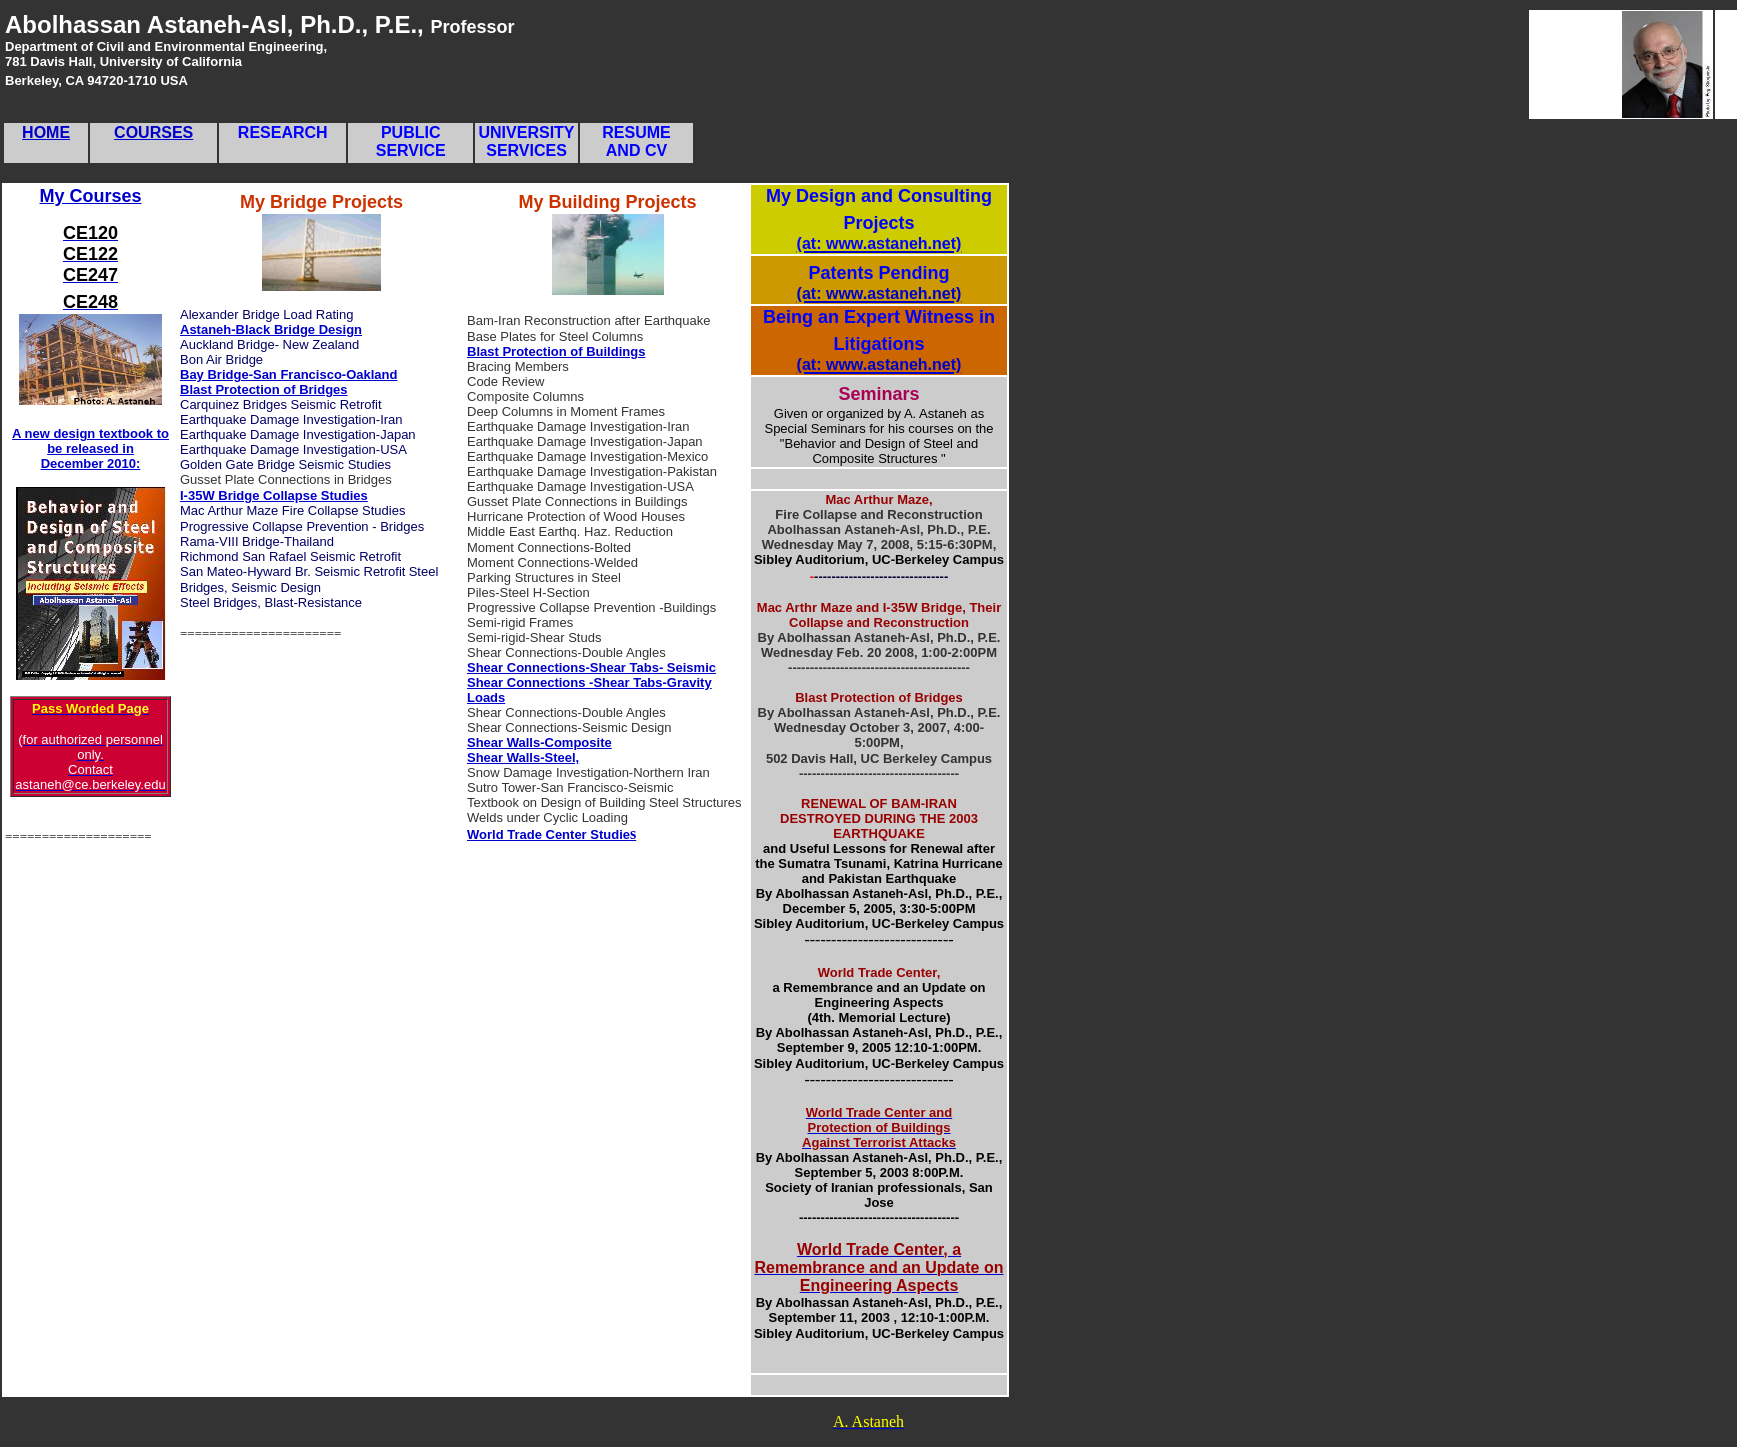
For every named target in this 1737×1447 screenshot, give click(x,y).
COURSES (153, 132)
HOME (46, 132)
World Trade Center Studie (548, 834)
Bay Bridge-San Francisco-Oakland (288, 374)
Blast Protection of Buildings (556, 351)
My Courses (90, 196)
